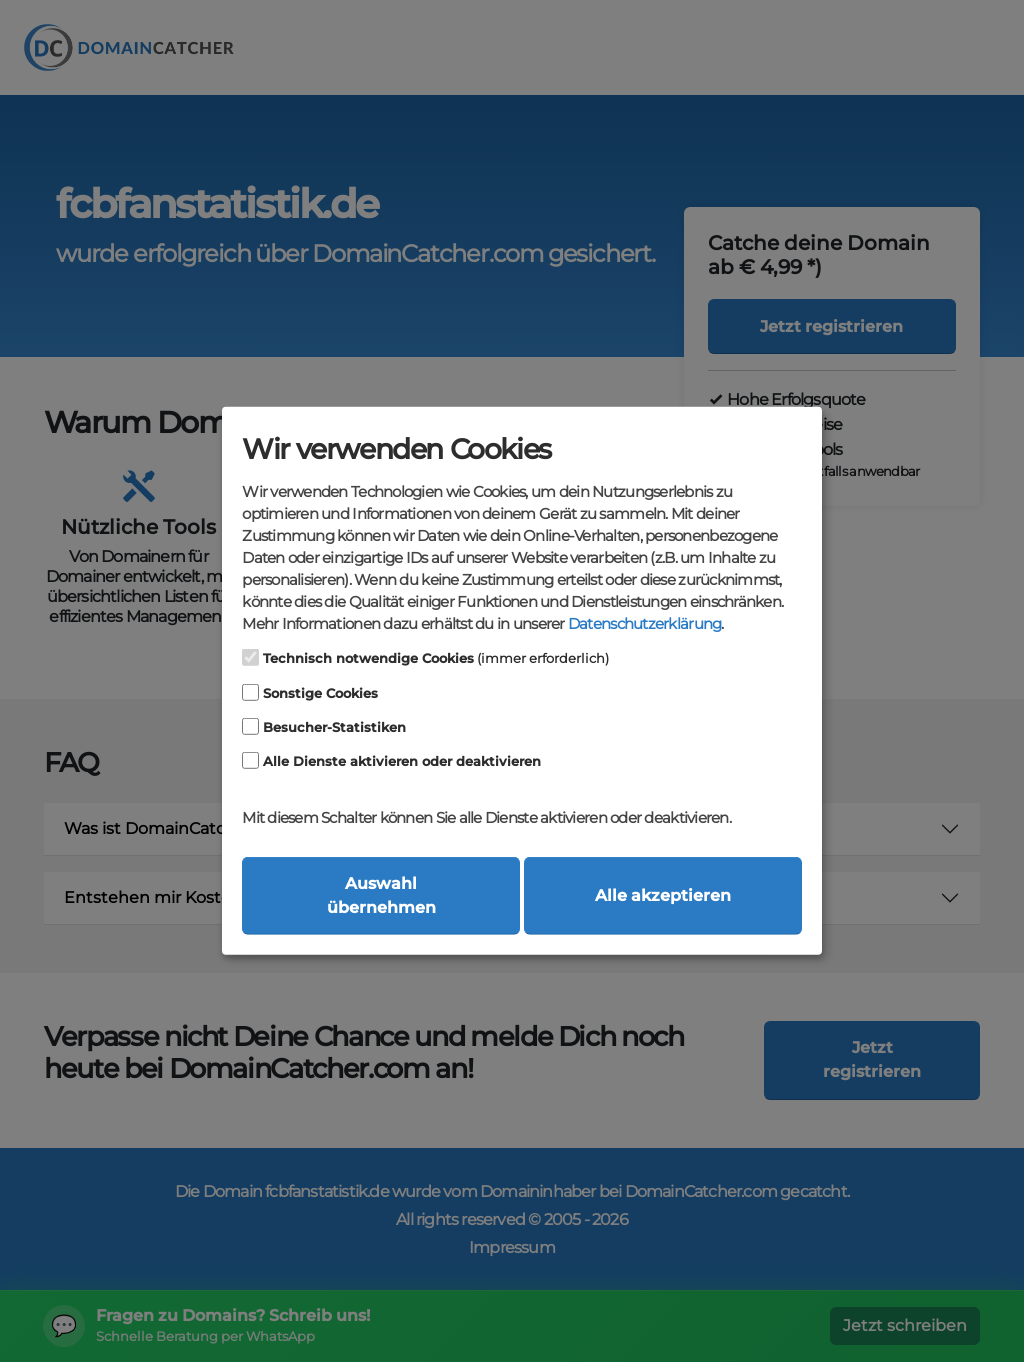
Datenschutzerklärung (644, 624)
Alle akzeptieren (663, 895)
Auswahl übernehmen (381, 895)
